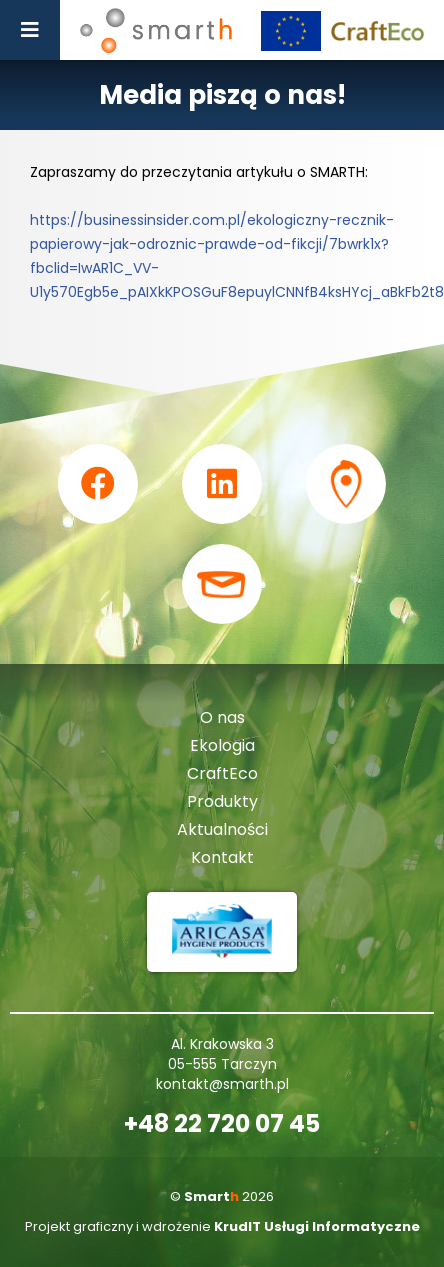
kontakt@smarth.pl (222, 1084)
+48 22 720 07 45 (222, 1124)
